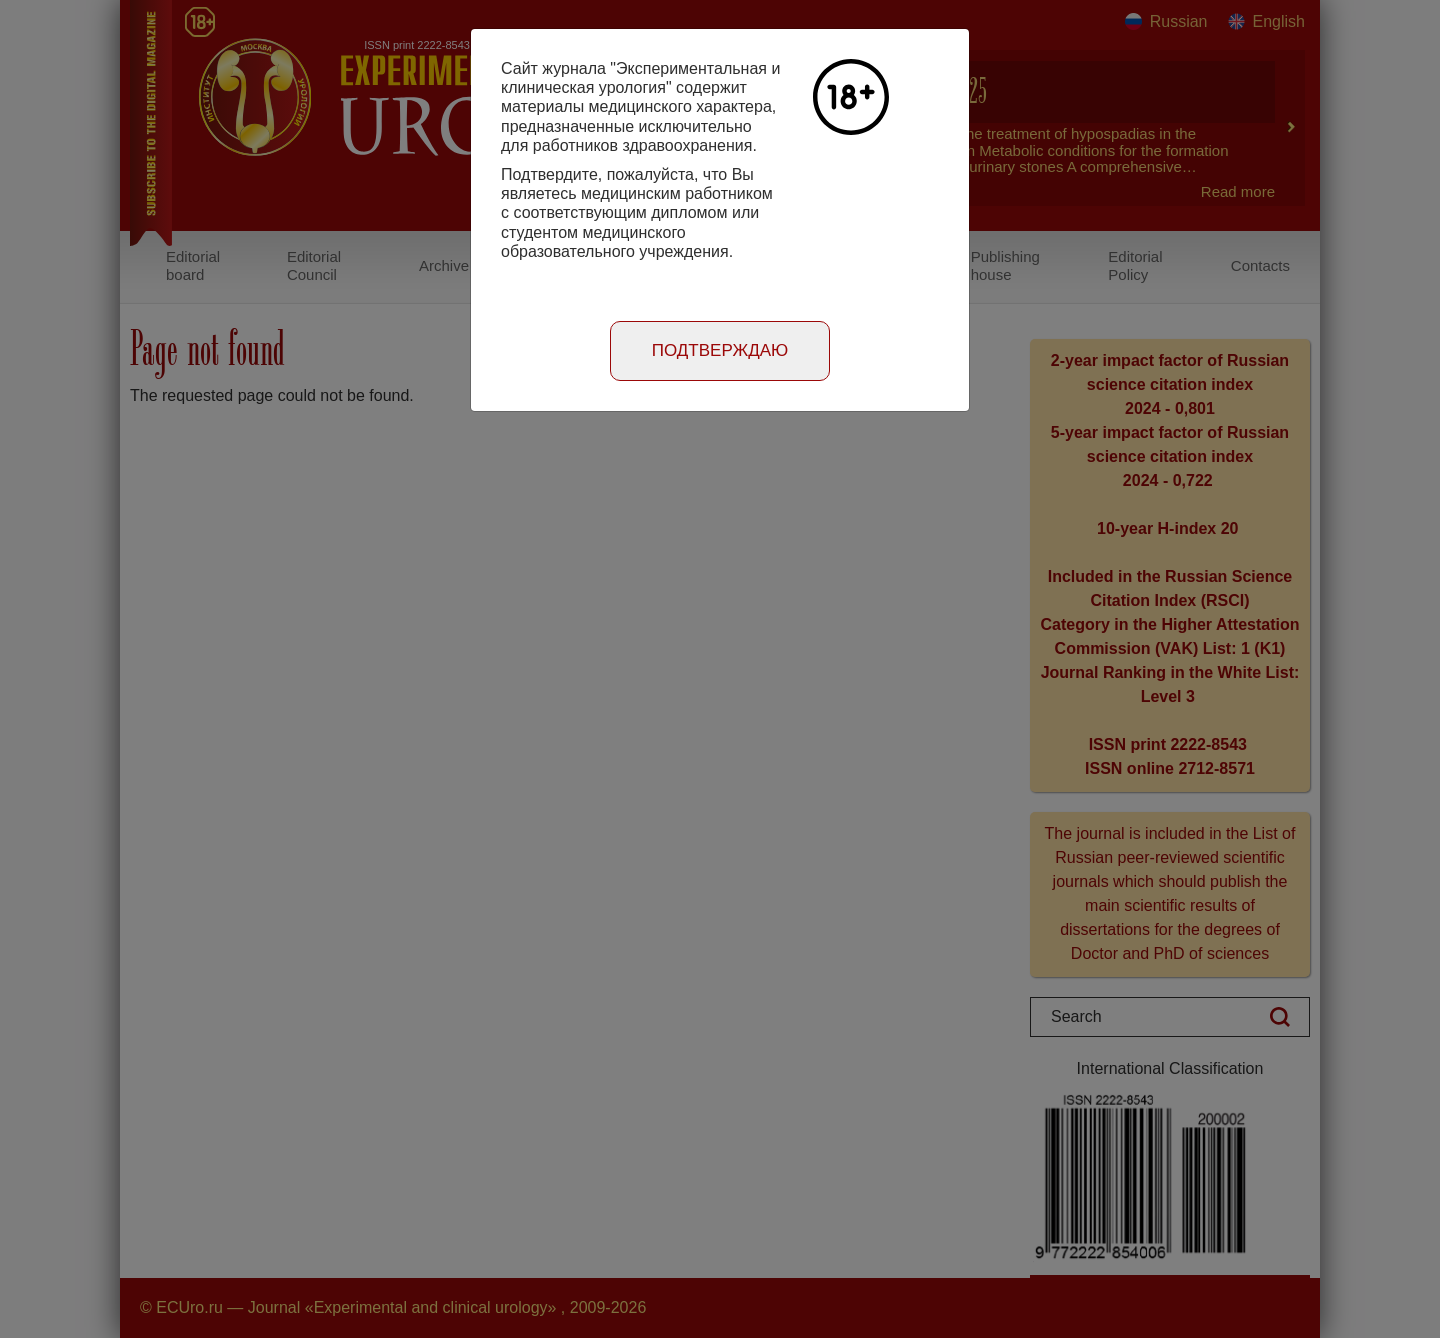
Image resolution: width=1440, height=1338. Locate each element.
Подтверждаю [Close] (720, 350)
